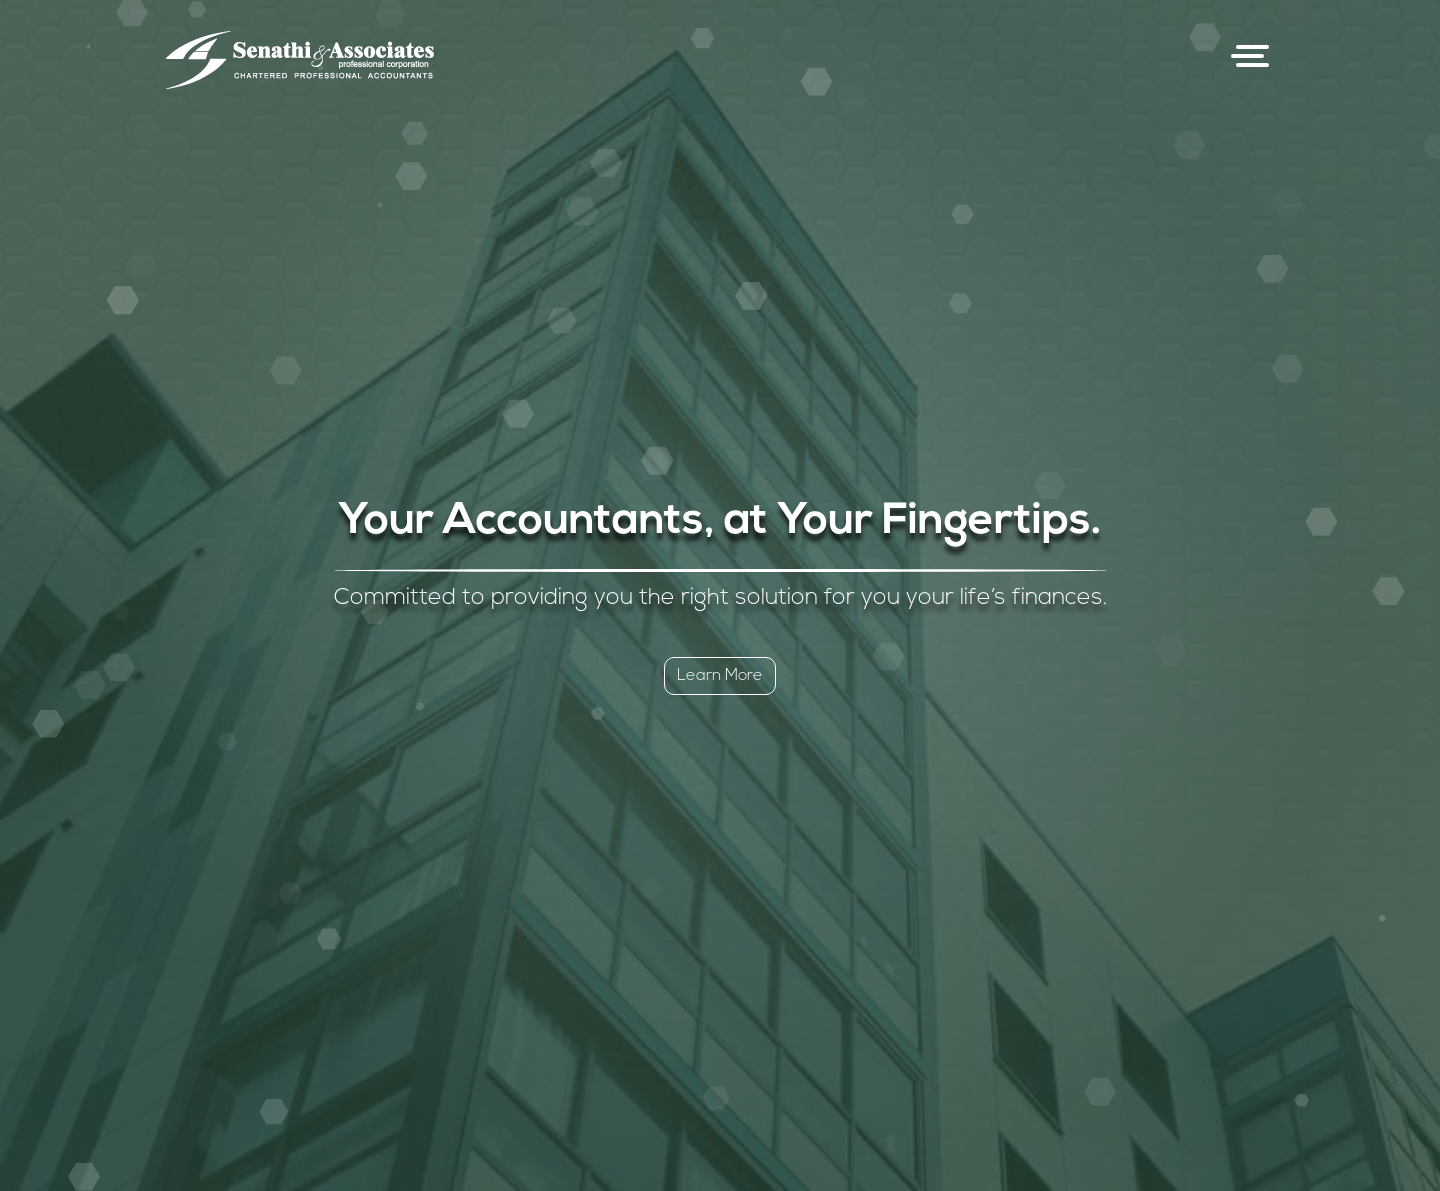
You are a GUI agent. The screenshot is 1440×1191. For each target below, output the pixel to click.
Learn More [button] (720, 676)
